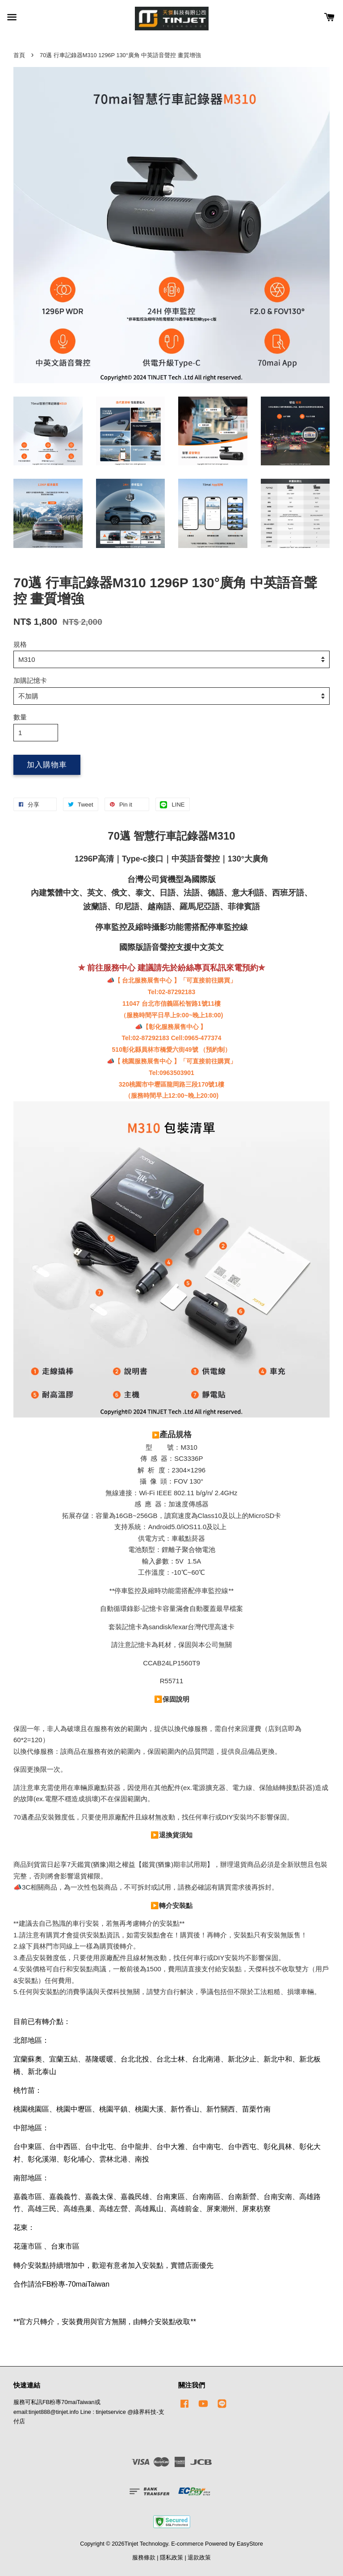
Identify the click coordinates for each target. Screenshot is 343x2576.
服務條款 (143, 2557)
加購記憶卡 (30, 680)
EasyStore (250, 2543)
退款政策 (199, 2557)
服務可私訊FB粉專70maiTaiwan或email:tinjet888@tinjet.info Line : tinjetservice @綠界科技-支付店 (88, 2412)
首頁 (19, 55)
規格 (20, 644)
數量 (20, 717)
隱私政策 (171, 2557)
